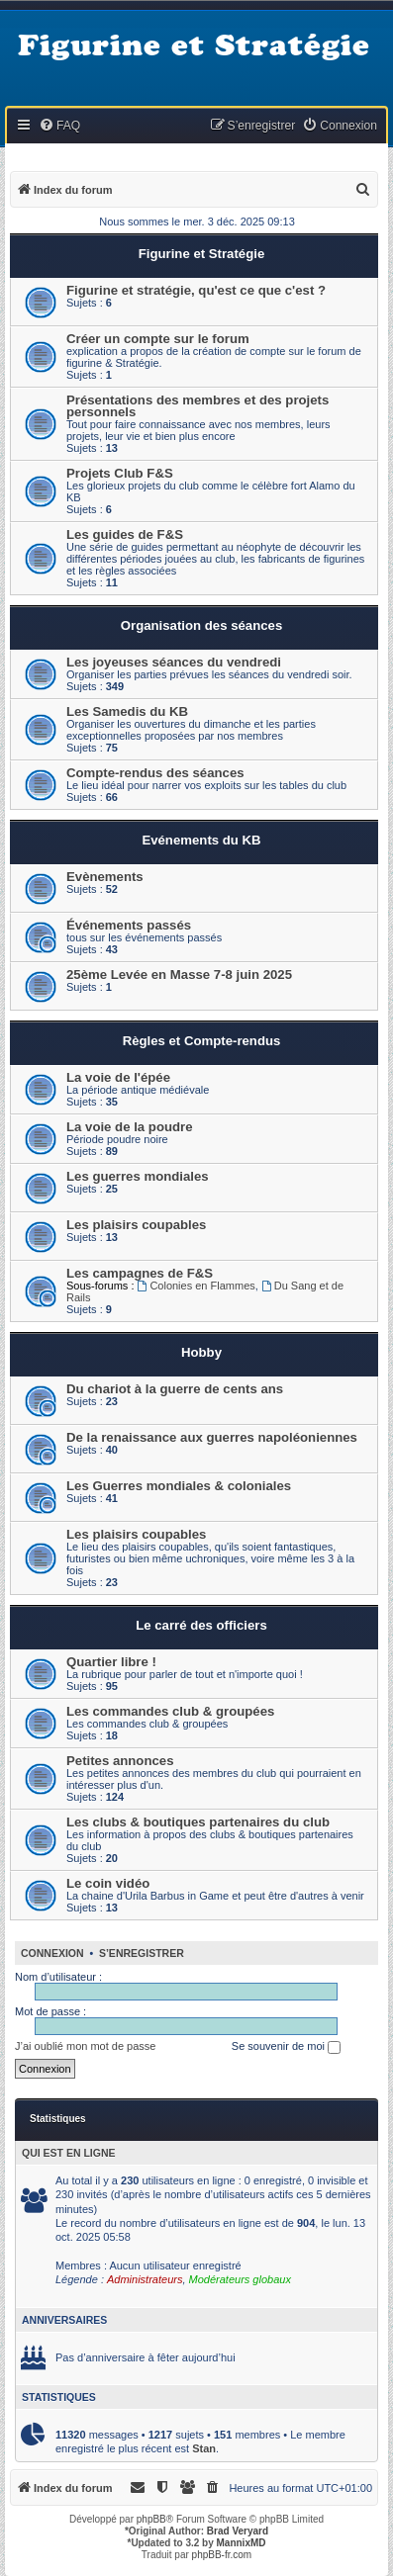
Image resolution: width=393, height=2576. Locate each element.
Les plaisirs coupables (136, 1224)
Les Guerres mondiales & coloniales (178, 1485)
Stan (204, 2448)
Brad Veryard (237, 2531)
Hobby (201, 1352)
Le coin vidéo (107, 1883)
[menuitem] (59, 126)
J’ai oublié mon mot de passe (85, 2046)
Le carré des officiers (201, 1625)
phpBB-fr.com (222, 2554)
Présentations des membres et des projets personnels (197, 406)
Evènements (105, 876)
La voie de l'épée (118, 1077)
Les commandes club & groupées (170, 1711)
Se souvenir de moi (286, 2047)
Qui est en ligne (69, 2153)
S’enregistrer (141, 1953)
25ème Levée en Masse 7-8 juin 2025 (179, 974)
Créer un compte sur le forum (157, 338)
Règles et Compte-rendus (202, 1040)
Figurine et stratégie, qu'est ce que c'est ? (196, 290)
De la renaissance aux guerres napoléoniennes (211, 1437)
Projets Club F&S (119, 473)
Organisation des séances (201, 625)
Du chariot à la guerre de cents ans (174, 1388)
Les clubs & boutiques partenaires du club (198, 1822)
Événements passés (128, 925)
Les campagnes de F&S (139, 1273)
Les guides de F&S (124, 534)
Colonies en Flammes (196, 1285)
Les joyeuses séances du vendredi (173, 662)
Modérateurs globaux (240, 2279)
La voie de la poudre (129, 1126)
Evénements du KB (201, 840)
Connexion (52, 1953)
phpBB (151, 2519)
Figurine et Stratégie (202, 253)
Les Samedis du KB (127, 711)
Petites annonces (119, 1760)
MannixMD (241, 2542)
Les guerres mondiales (137, 1176)
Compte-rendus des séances (155, 772)
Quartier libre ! (111, 1661)
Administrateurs (144, 2279)
